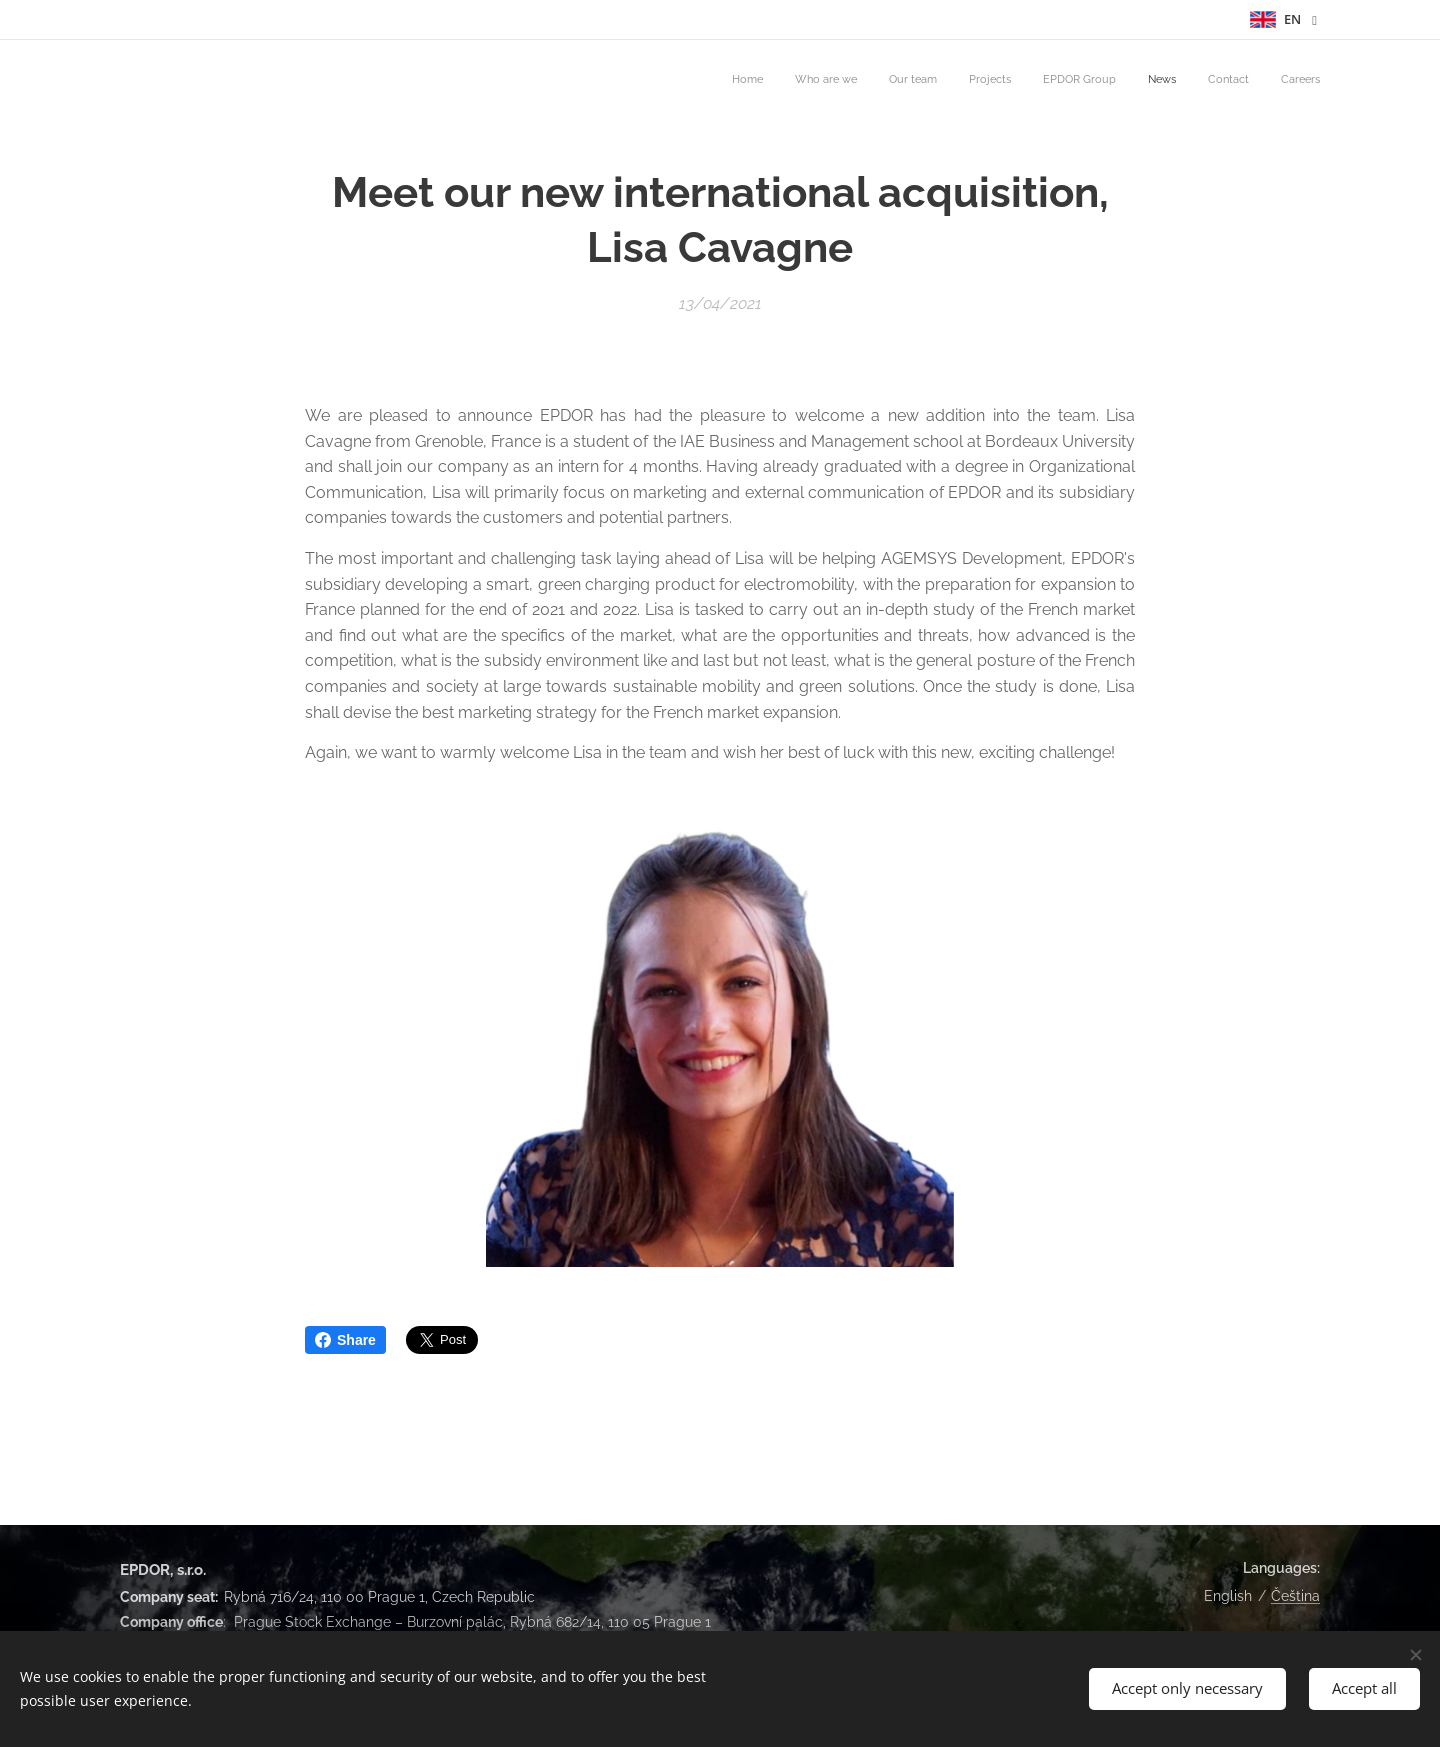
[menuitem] (1101, 81)
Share (345, 1340)
